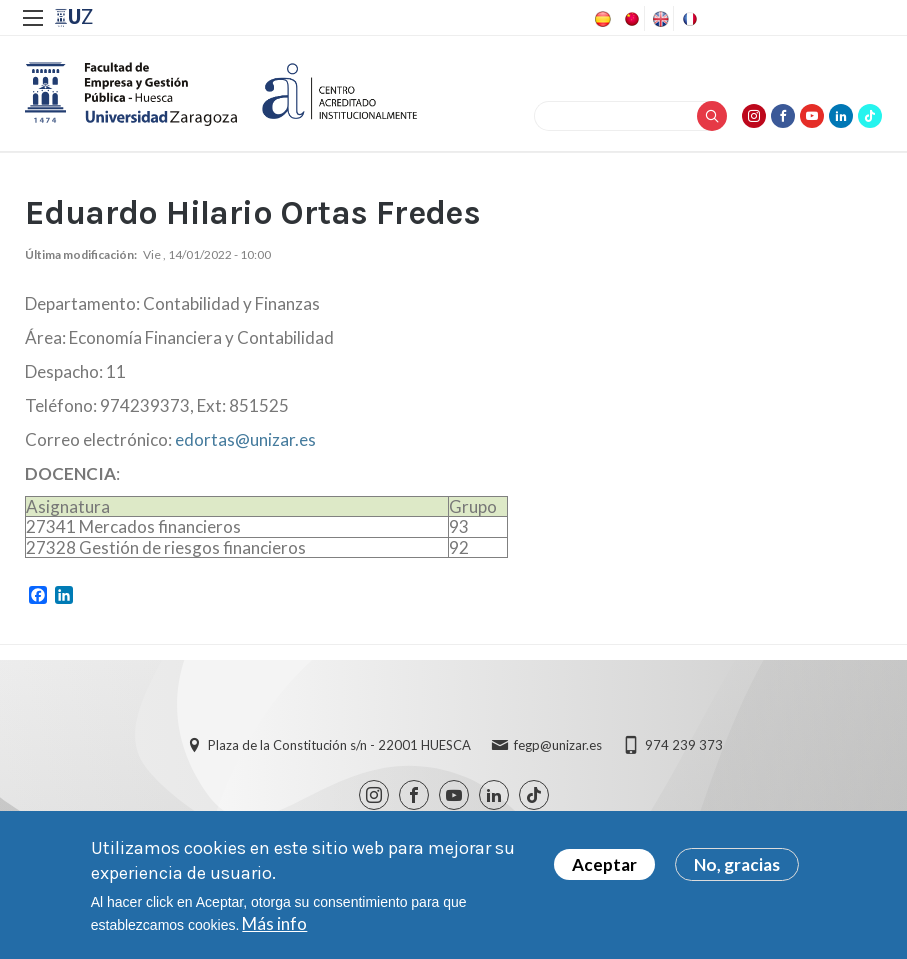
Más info (274, 923)
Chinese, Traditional (630, 19)
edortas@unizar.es (245, 439)
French (688, 19)
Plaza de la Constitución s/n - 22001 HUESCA (339, 745)
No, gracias (737, 864)
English (659, 19)
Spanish (601, 19)
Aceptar (604, 864)
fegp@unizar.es (558, 745)
